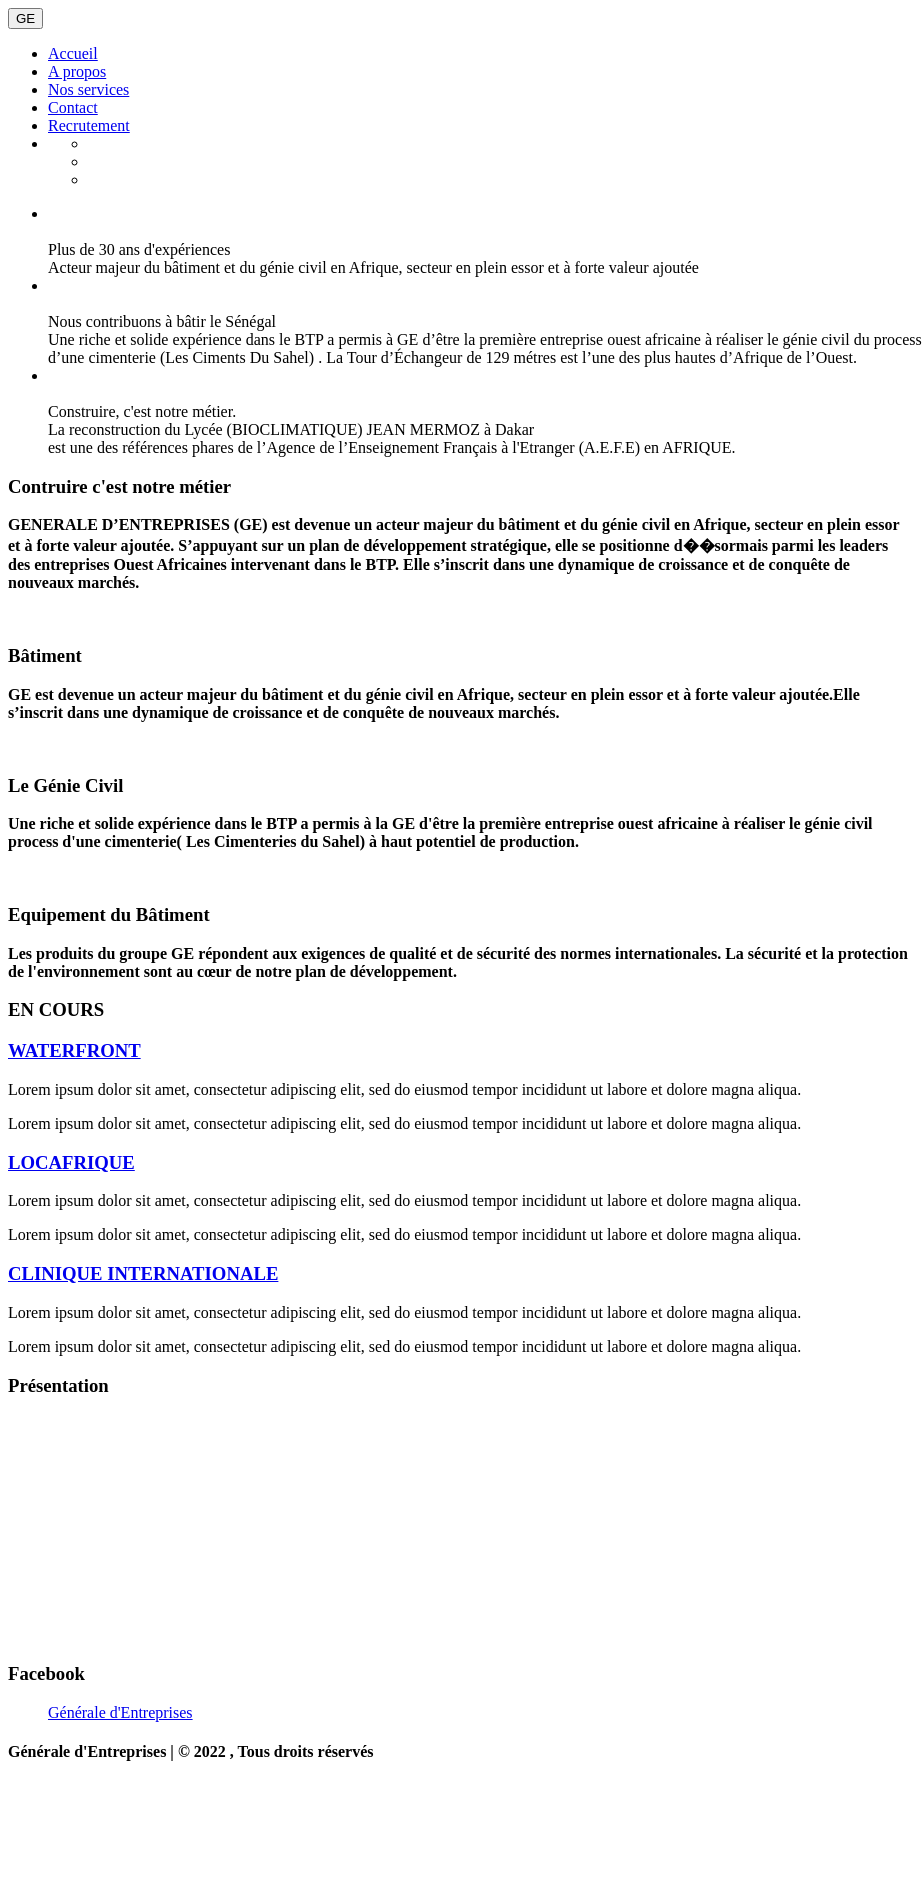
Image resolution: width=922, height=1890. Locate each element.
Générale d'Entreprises (120, 1712)
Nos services (88, 89)
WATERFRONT (74, 1050)
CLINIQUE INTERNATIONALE (143, 1273)
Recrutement (89, 125)
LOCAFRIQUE (71, 1162)
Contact (73, 107)
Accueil (73, 53)
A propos (77, 71)
